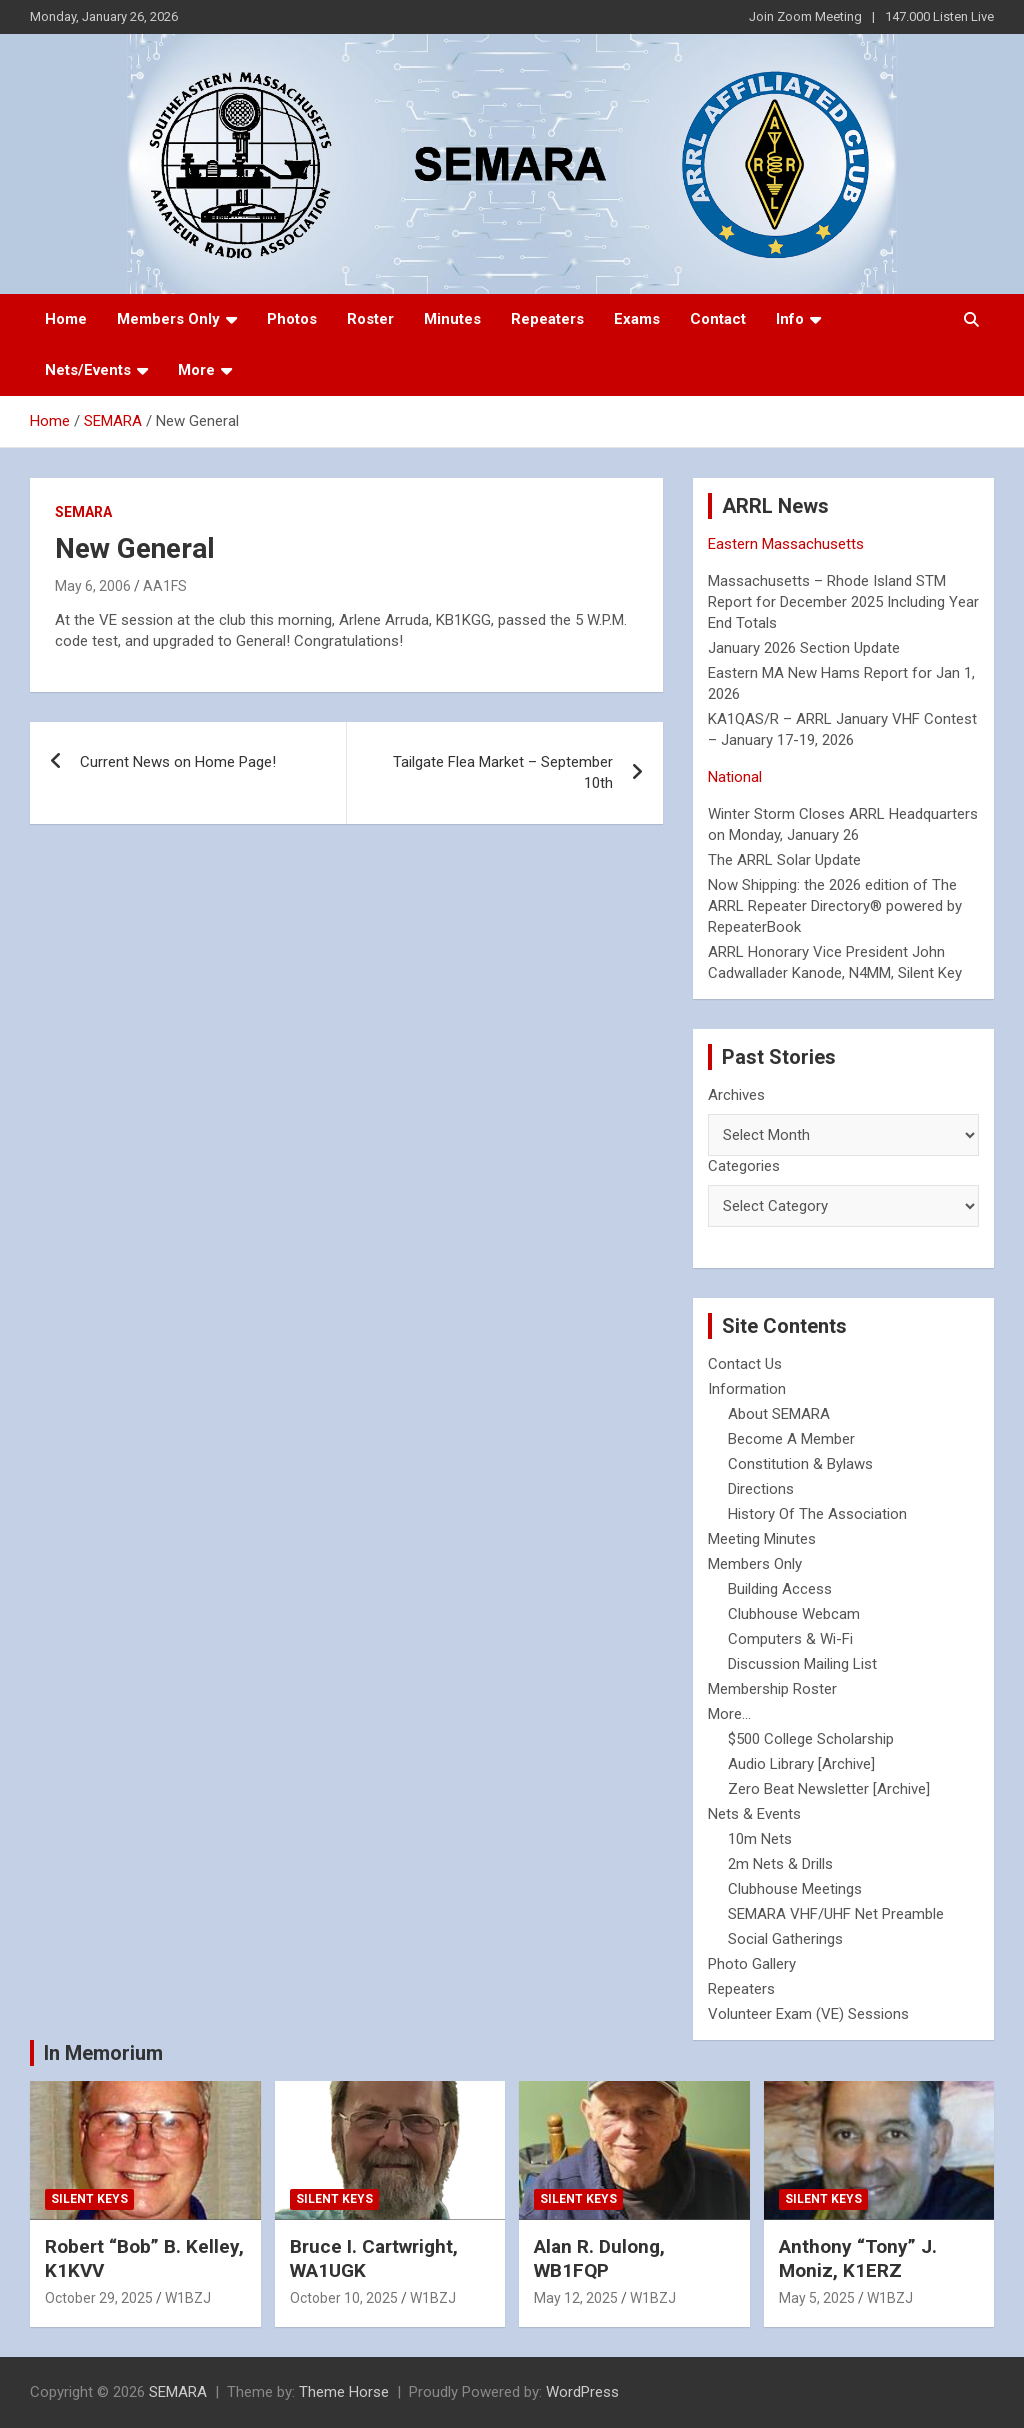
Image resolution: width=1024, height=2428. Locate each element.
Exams (637, 319)
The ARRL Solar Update (784, 860)
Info (790, 319)
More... (729, 1714)
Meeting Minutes (762, 1539)
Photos (292, 319)
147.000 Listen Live (939, 16)
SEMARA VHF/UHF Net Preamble (836, 1914)
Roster (370, 319)
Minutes (452, 319)
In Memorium (103, 2053)
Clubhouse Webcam (794, 1614)
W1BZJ (188, 2298)
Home (66, 319)
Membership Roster (772, 1689)
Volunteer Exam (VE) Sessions (808, 2014)
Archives (736, 1095)
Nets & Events (754, 1814)
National (735, 777)
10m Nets (760, 1839)
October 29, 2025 (99, 2298)
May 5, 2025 (817, 2298)
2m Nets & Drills (780, 1864)
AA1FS (165, 586)
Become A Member (791, 1439)
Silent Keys (89, 2199)
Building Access (780, 1589)
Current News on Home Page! (178, 762)
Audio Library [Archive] (801, 1764)
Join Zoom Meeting (805, 16)
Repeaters (547, 319)
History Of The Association (817, 1514)
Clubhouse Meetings (795, 1889)
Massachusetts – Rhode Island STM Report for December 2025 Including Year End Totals (843, 602)
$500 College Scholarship (811, 1739)
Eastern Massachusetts (786, 544)
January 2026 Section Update (804, 648)
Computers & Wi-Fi (790, 1639)
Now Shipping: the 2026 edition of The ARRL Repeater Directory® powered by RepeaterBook (835, 906)
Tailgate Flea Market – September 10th (503, 772)
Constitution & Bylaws (800, 1464)
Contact (718, 319)
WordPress (582, 2392)
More (196, 370)
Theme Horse (344, 2392)
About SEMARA (779, 1414)
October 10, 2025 (344, 2298)
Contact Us (745, 1364)
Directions (761, 1489)
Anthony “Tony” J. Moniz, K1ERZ (858, 2259)
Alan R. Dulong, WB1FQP (599, 2259)
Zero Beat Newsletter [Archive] (829, 1789)
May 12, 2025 (576, 2298)
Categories (744, 1166)
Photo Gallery (752, 1964)
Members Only (168, 319)
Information (747, 1389)
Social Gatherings (785, 1939)
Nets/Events (88, 370)
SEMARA (83, 512)
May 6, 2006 (93, 586)
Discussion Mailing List (802, 1664)
